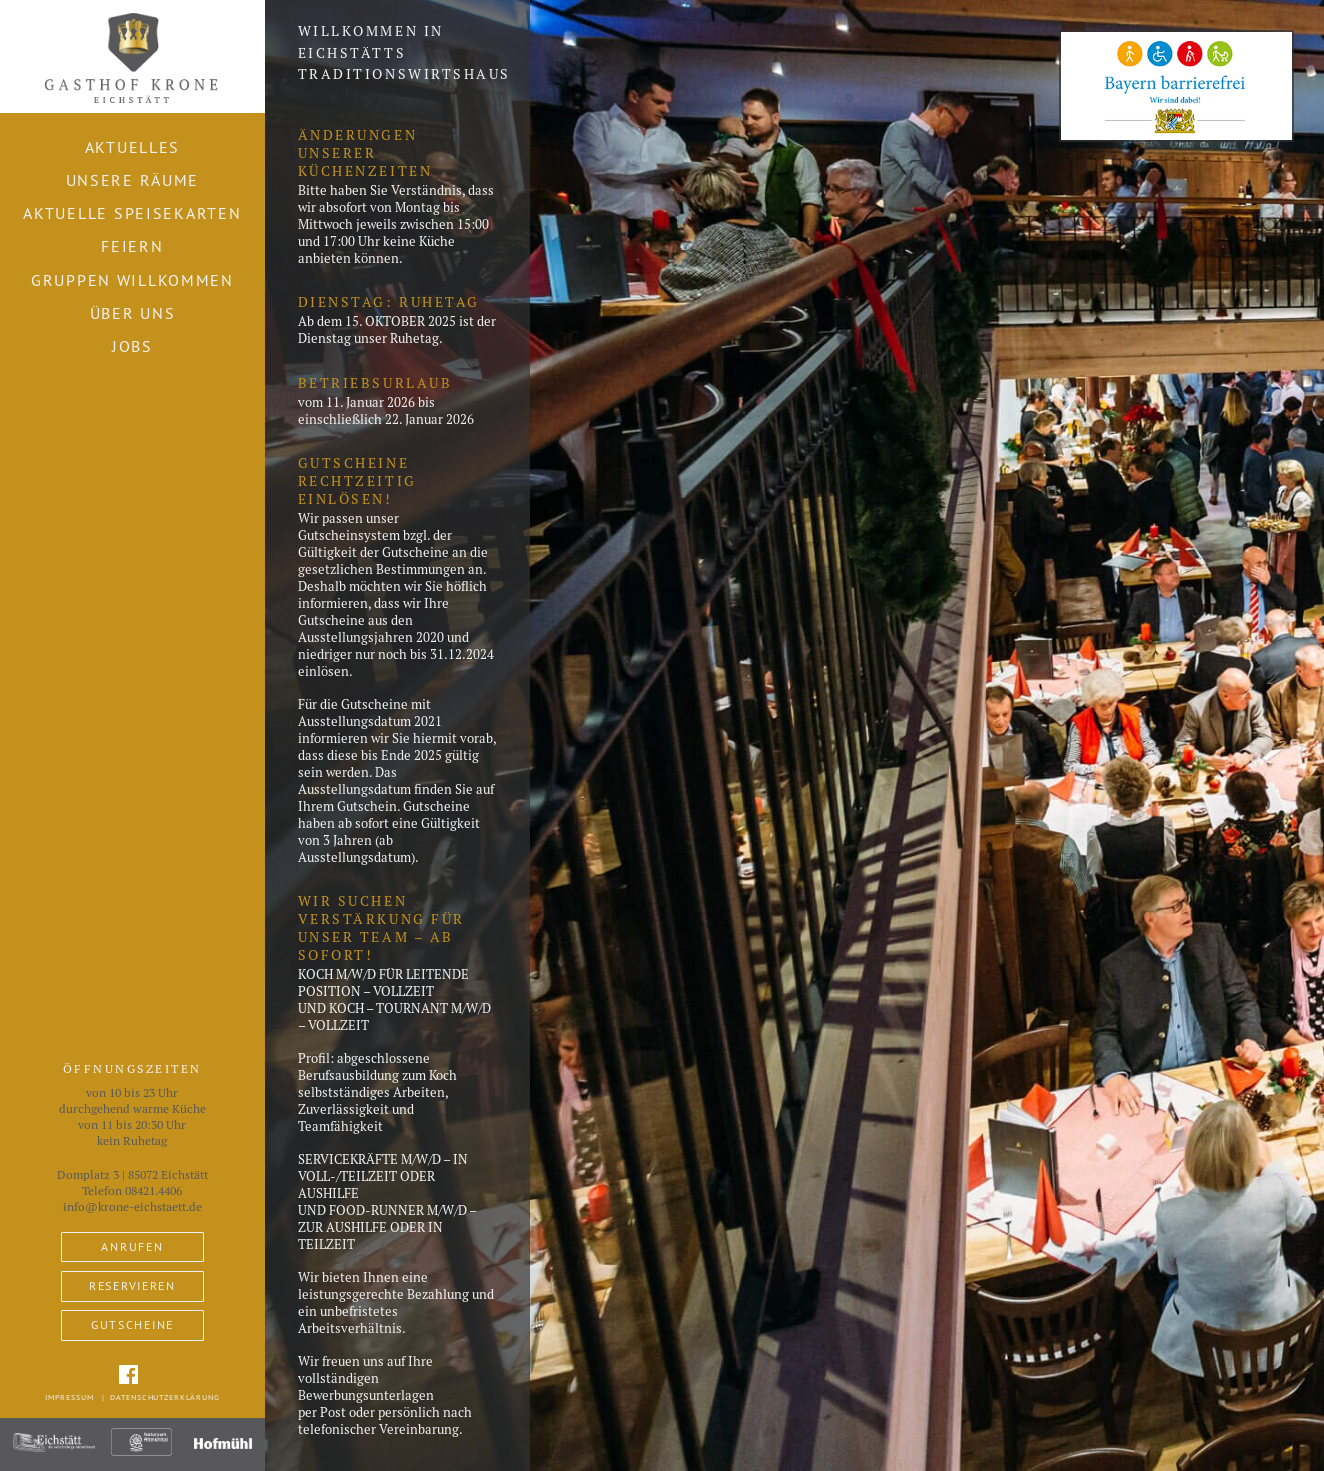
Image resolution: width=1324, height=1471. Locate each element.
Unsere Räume (133, 180)
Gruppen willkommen (132, 280)
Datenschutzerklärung (165, 1397)
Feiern (132, 246)
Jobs (132, 346)
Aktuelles (133, 147)
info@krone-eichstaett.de (132, 1207)
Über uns (133, 313)
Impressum (69, 1397)
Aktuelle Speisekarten (132, 213)
